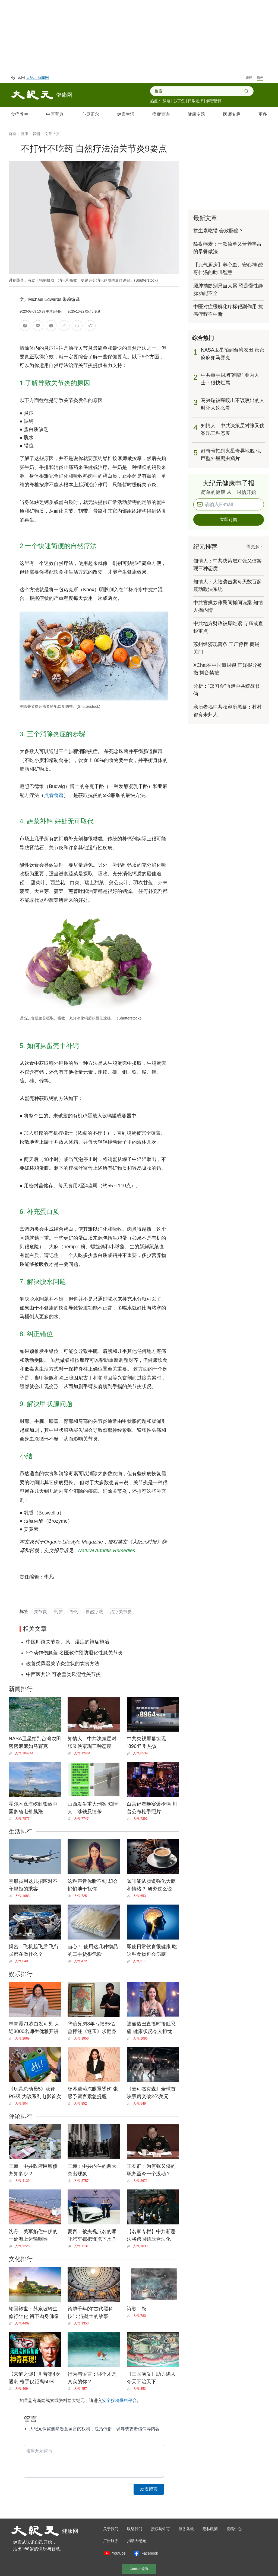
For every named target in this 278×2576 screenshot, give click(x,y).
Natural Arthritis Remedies (106, 1550)
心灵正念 (90, 114)
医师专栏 (232, 114)
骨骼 (36, 133)
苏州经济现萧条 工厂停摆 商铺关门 (226, 648)
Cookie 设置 (138, 2569)
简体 (260, 77)
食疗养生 (19, 114)
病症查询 (161, 114)
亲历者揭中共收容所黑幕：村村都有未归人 (227, 710)
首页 (12, 133)
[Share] (12, 1753)
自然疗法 (94, 1611)
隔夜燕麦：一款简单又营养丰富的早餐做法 (227, 247)
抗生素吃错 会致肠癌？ (218, 230)
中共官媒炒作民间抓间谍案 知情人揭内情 (228, 606)
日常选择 (195, 101)
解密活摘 (214, 101)
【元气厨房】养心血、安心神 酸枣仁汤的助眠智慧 (228, 268)
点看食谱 (54, 795)
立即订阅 (228, 519)
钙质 (58, 1611)
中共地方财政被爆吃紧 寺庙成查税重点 (228, 627)
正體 (249, 77)
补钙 (74, 1611)
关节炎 (40, 1611)
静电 (166, 101)
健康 (24, 133)
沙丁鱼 (179, 101)
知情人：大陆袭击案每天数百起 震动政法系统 (227, 585)
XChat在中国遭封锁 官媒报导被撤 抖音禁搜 (227, 669)
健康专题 (196, 114)
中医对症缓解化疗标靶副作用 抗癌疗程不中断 (228, 310)
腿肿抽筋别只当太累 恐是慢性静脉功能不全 (228, 289)
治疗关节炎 (121, 1611)
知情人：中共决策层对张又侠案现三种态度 (227, 564)
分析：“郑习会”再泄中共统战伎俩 (226, 689)
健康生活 (125, 114)
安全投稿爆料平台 (119, 2400)
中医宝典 (55, 114)
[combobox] (199, 91)
